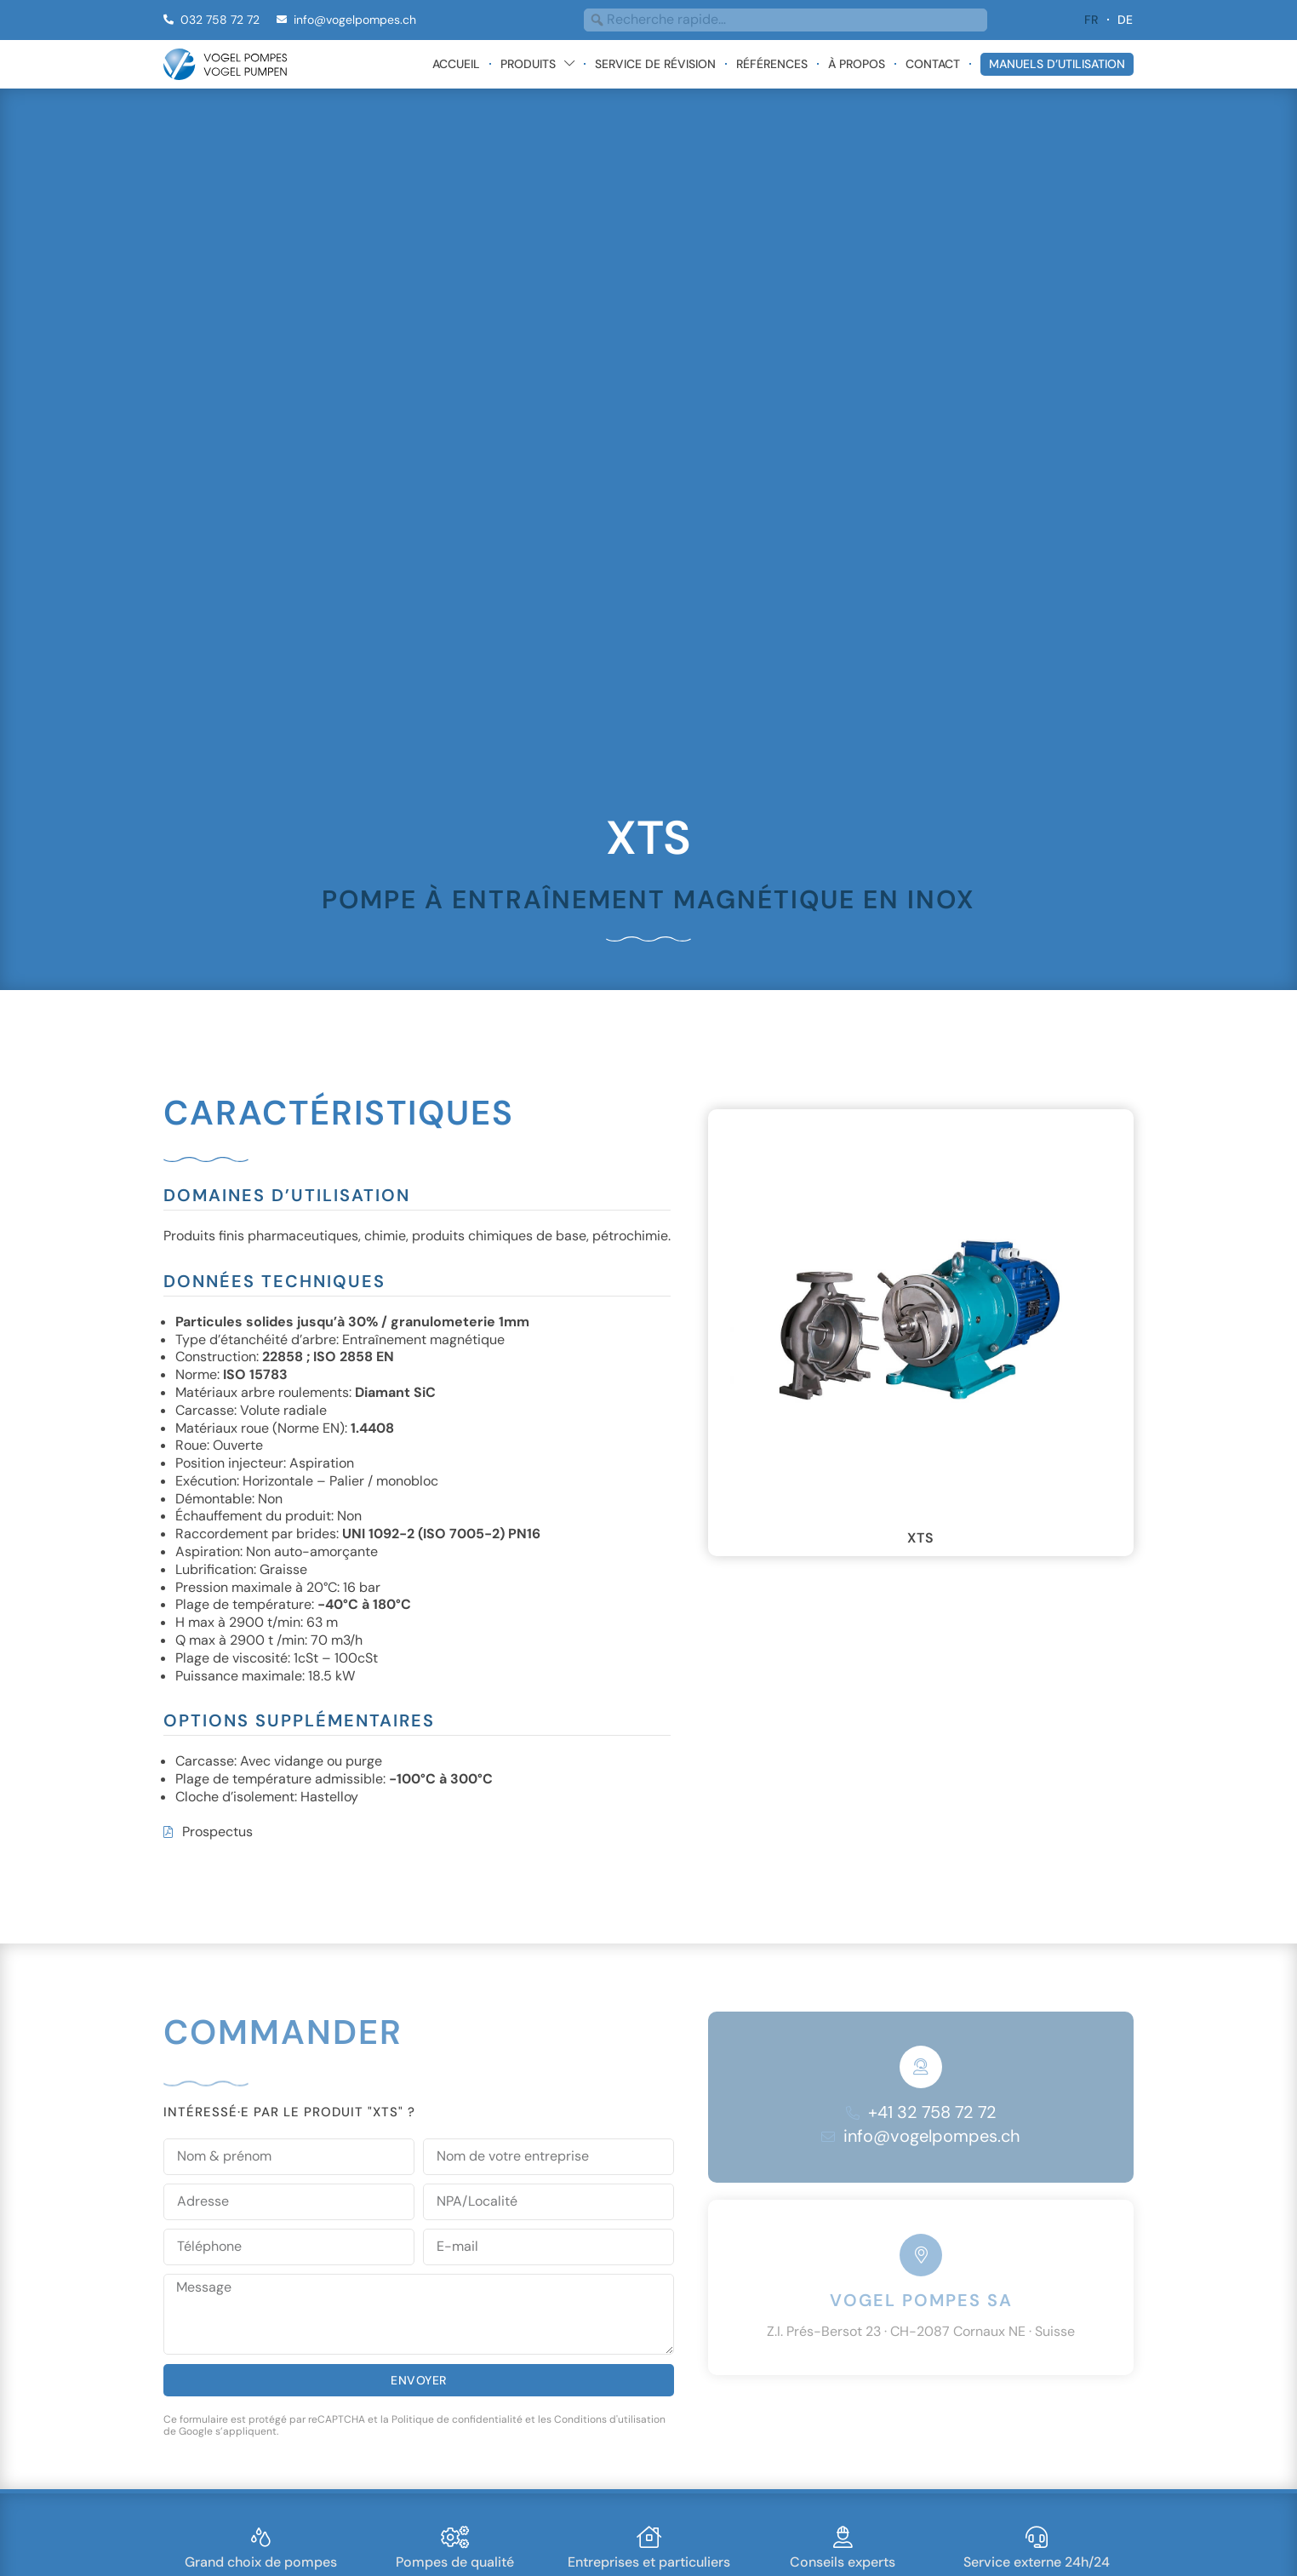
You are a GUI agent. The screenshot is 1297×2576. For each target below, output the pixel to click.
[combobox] (785, 20)
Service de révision (655, 64)
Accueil (456, 64)
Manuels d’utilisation (1057, 64)
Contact (933, 64)
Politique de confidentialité (457, 2419)
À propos (856, 64)
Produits (537, 64)
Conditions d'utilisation (610, 2419)
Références (772, 64)
